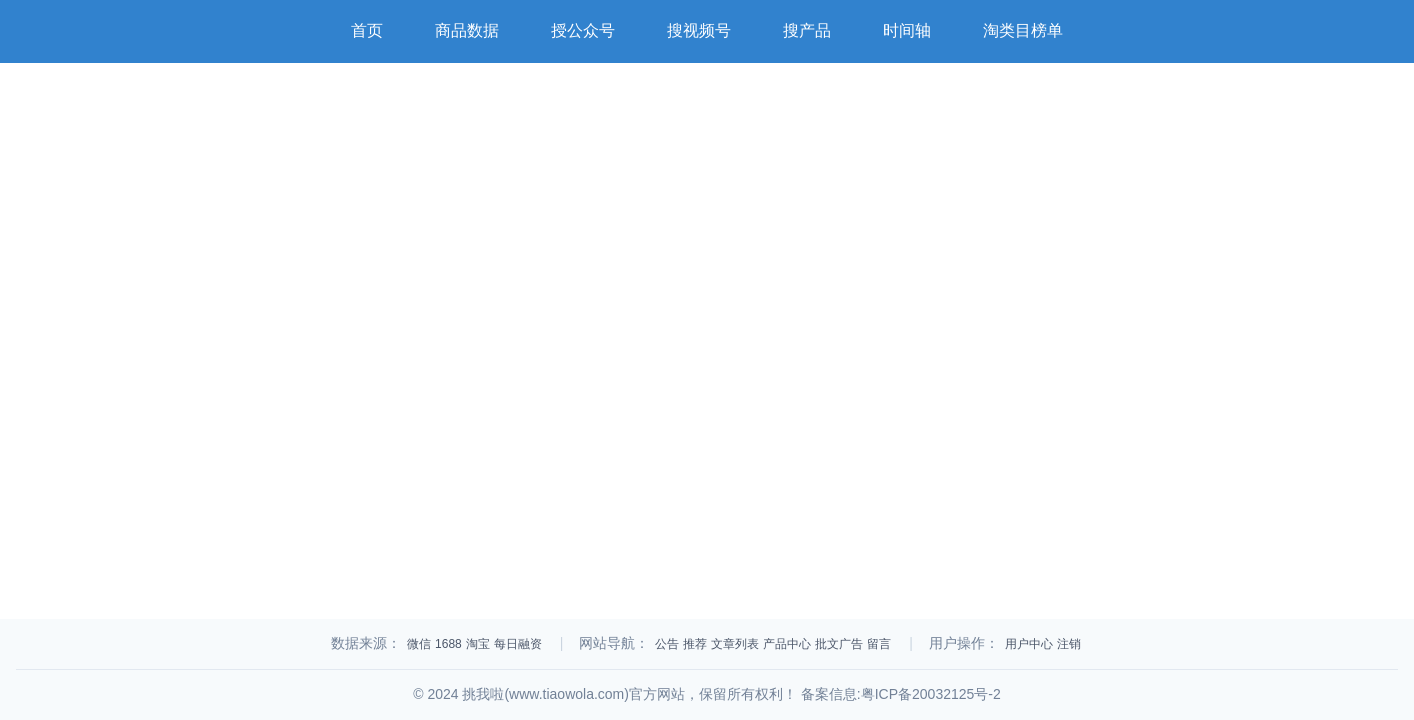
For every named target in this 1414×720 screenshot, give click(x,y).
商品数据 (467, 30)
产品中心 (787, 644)
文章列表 (735, 644)
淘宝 (478, 644)
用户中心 (1029, 644)
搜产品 (807, 30)
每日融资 (518, 644)
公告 (667, 644)
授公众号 (583, 30)
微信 (419, 644)
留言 (879, 644)
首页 (367, 30)
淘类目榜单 (1023, 30)
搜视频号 (699, 30)
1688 (448, 644)
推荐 (695, 644)
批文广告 (839, 644)
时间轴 (907, 30)
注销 (1069, 644)
